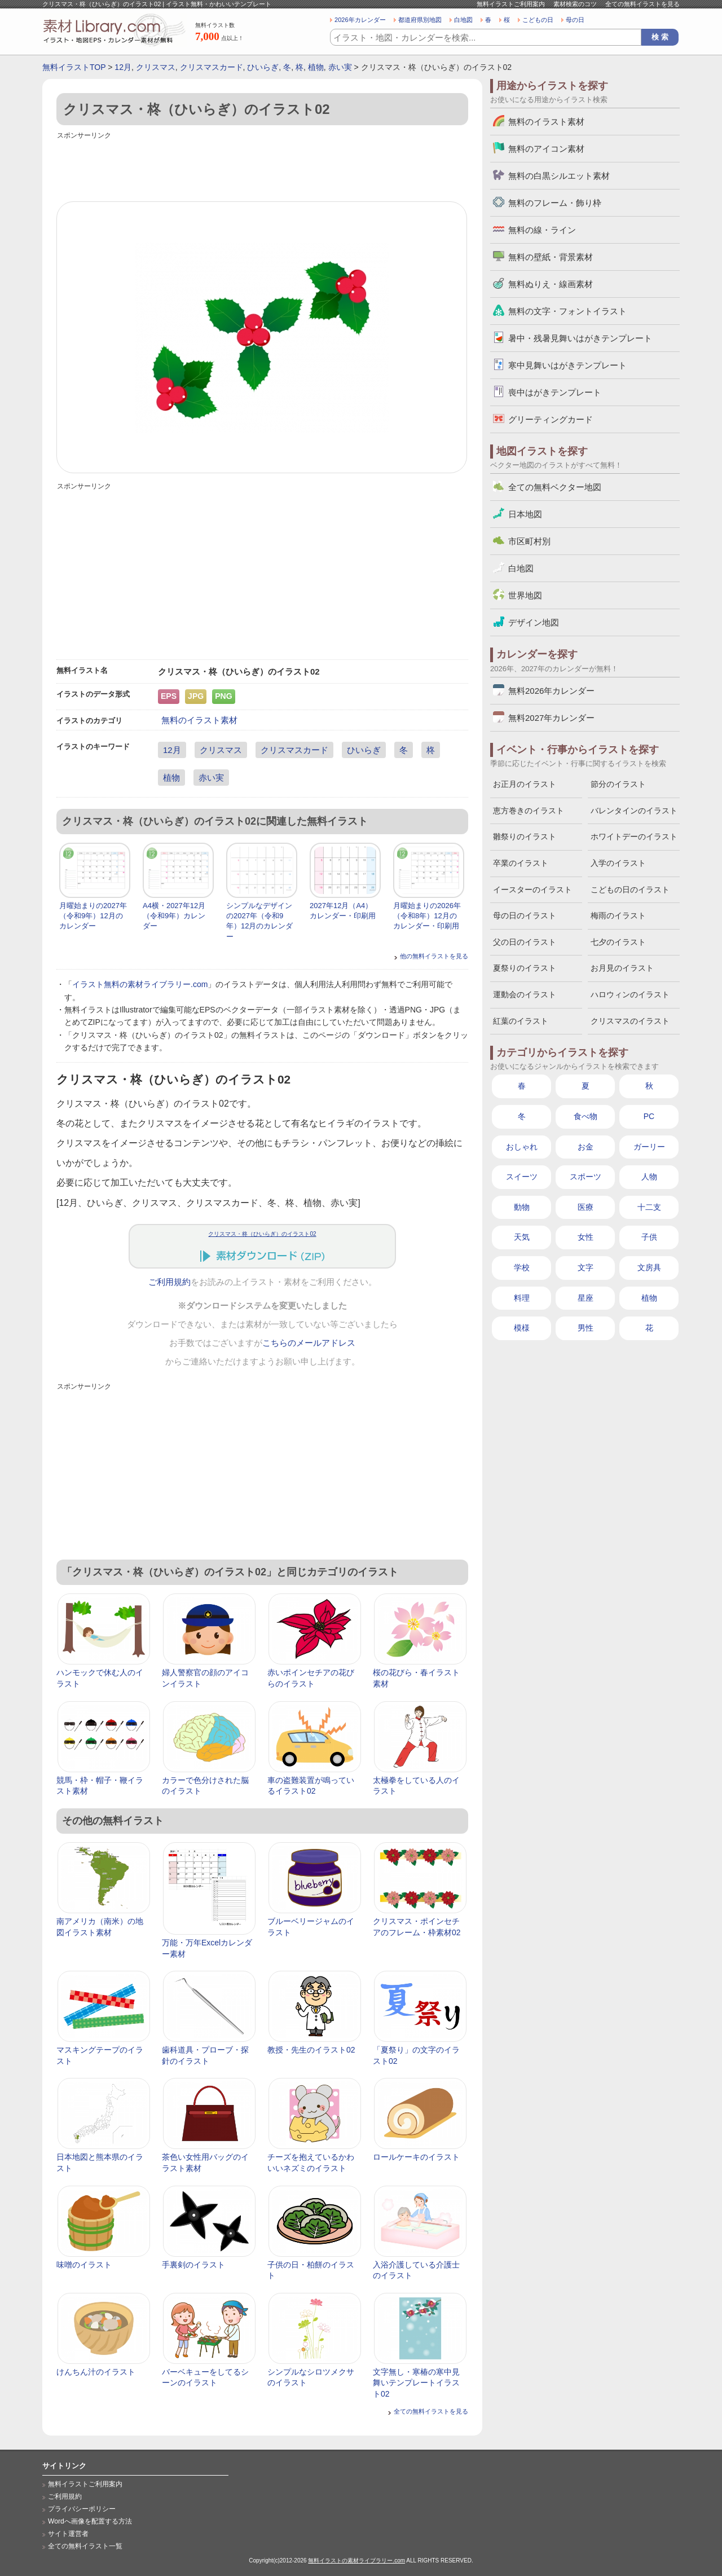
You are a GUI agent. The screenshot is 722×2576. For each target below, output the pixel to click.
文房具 (649, 1267)
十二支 (649, 1207)
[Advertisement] (262, 167)
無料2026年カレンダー (551, 690)
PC (649, 1116)
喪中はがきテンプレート (554, 392)
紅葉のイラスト (520, 1020)
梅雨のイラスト (618, 915)
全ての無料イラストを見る (642, 4)
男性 (585, 1327)
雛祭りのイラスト (524, 836)
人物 (649, 1176)
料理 (522, 1297)
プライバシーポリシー (82, 2509)
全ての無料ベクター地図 (554, 487)
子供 (649, 1236)
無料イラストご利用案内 (511, 4)
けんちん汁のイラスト (95, 2371)
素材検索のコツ (575, 4)
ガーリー (649, 1146)
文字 (585, 1267)
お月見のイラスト (622, 967)
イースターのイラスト (532, 889)
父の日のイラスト (524, 941)
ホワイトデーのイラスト (634, 836)
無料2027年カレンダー (551, 718)
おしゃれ (522, 1146)
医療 (585, 1207)
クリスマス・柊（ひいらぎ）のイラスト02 (262, 1234)
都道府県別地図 (420, 19)
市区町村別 (529, 541)
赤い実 (340, 67)
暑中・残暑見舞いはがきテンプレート (580, 338)
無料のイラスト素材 (199, 720)
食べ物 (585, 1116)
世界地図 (525, 595)
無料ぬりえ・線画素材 (550, 284)
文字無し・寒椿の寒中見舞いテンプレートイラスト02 (416, 2382)
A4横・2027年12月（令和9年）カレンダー (174, 915)
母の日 (575, 19)
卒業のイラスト (520, 863)
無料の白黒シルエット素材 (559, 175)
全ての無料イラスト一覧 (85, 2546)
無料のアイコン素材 (546, 148)
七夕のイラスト (618, 941)
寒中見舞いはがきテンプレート (567, 365)
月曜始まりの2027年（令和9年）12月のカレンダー (93, 915)
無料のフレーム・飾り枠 (554, 203)
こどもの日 (537, 19)
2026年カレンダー (360, 19)
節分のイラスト (618, 784)
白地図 (463, 19)
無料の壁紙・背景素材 (550, 257)
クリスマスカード (211, 67)
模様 (522, 1327)
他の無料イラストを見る (434, 956)
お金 (585, 1146)
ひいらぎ (263, 67)
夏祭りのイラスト (524, 967)
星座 (585, 1297)
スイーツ (522, 1176)
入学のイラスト (618, 863)
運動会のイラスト (524, 994)
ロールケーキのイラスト (416, 2156)
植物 (316, 67)
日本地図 (525, 514)
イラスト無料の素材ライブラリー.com (140, 984)
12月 (123, 67)
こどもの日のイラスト (630, 889)
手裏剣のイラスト (193, 2264)
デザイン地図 (533, 622)
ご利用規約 (169, 1282)
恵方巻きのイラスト (528, 810)
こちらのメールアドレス (308, 1343)
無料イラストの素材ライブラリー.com (356, 2560)
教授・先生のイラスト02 (311, 2049)
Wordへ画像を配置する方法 (90, 2521)
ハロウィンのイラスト (630, 994)
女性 (585, 1236)
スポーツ (585, 1176)
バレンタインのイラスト (634, 810)
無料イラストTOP (73, 67)
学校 (522, 1267)
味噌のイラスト (84, 2264)
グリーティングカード (550, 419)
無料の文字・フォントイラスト (567, 311)
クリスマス (155, 67)
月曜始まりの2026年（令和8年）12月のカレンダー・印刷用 (427, 915)
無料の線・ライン (542, 230)
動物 (522, 1207)
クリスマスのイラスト (630, 1020)
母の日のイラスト (524, 915)
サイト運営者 (68, 2534)
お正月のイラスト (524, 784)
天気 (522, 1236)
